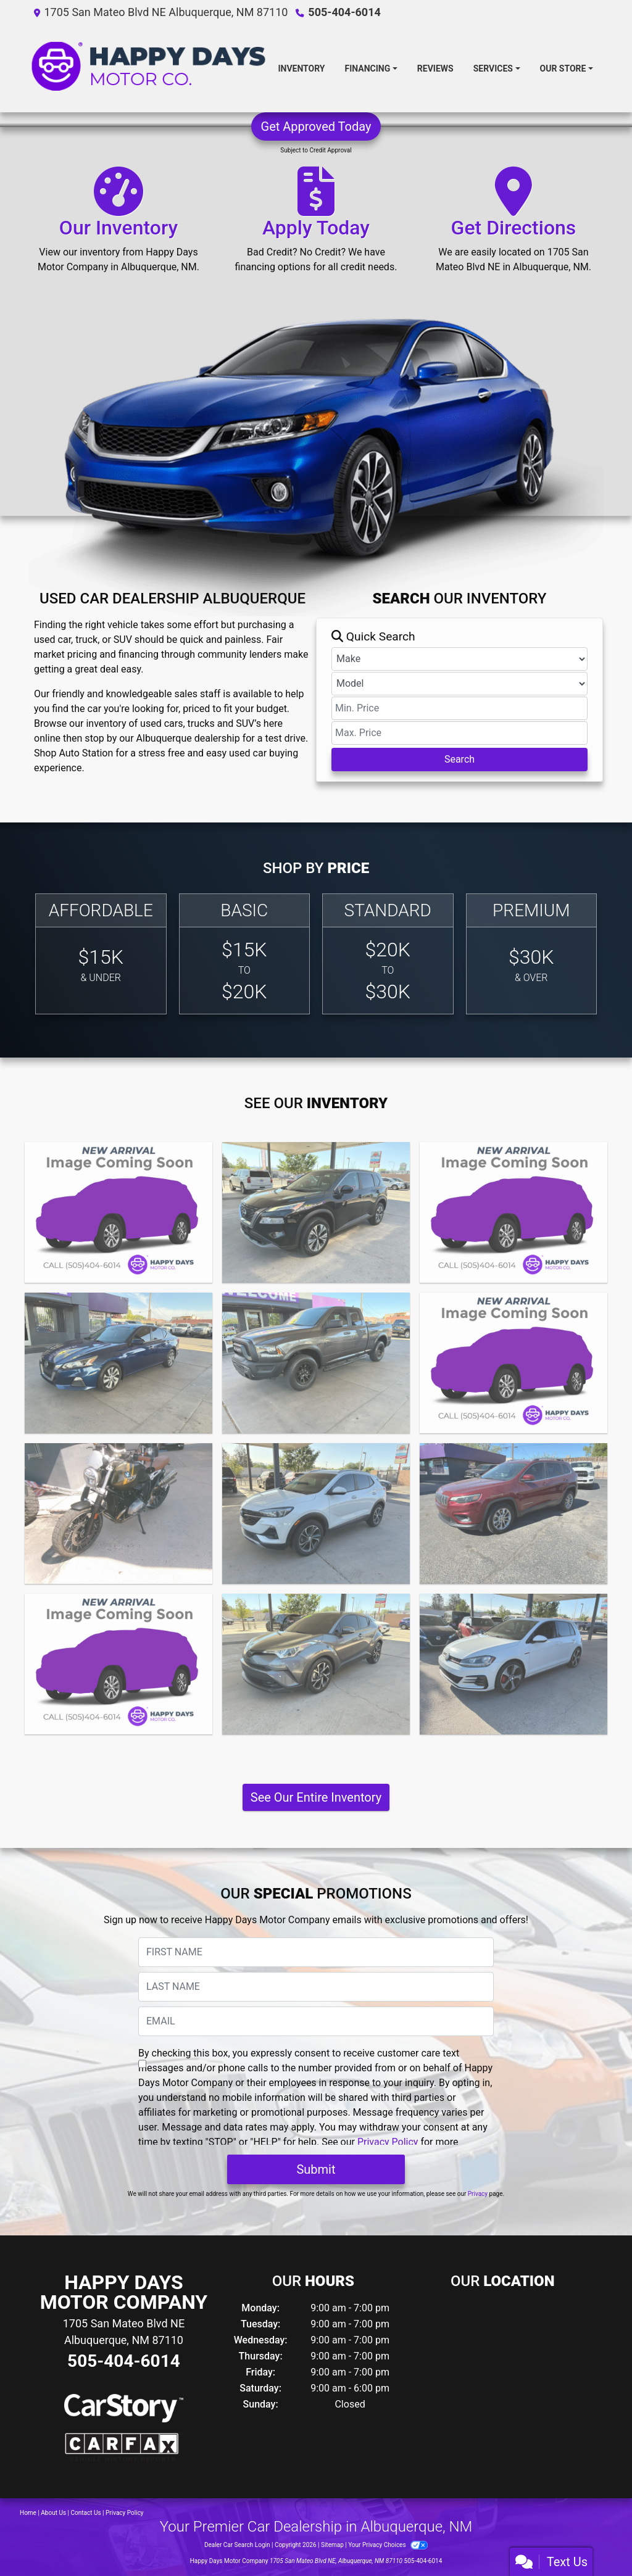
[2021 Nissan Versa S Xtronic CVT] (513, 1363)
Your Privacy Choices (388, 2544)
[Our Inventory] (118, 225)
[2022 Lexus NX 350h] (513, 1212)
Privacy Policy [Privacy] (125, 2512)
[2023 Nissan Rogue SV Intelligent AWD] (316, 1212)
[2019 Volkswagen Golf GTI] (513, 1664)
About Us (53, 2512)
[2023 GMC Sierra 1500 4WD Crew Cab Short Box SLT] (118, 1212)
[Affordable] (101, 954)
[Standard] (388, 954)
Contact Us (86, 2512)
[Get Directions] (513, 225)
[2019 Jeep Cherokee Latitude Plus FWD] (513, 1513)
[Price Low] (459, 708)
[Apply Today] (316, 225)
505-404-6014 (344, 12)
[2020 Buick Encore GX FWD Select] (316, 1513)
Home (28, 2512)
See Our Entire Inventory (316, 1797)
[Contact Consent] (142, 2064)
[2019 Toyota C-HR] (316, 1664)
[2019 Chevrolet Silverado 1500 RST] (118, 1664)
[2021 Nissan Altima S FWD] (118, 1363)
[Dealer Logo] (148, 68)
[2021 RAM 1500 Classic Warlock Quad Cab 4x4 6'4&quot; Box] (316, 1363)
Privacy (478, 2193)
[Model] (459, 683)
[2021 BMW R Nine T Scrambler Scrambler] (118, 1513)
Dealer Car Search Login (237, 2544)
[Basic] (244, 954)
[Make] (459, 659)
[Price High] (459, 733)
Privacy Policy (387, 2142)
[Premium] (531, 954)
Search (459, 759)
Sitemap (332, 2544)
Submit (315, 2169)
